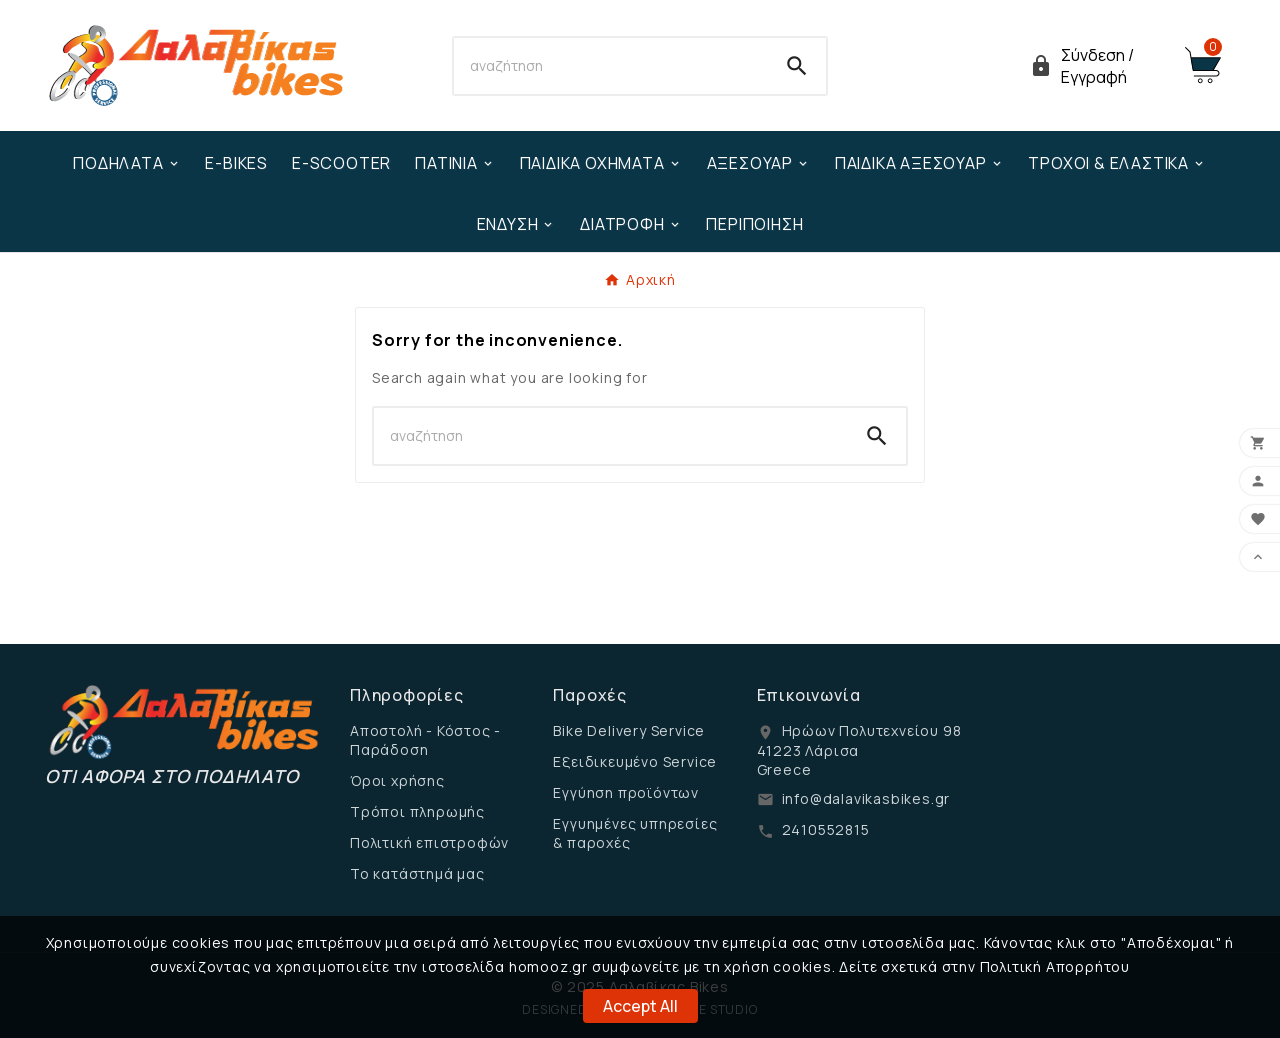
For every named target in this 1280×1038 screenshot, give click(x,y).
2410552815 (826, 829)
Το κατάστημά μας (417, 873)
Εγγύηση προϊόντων (626, 792)
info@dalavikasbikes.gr (866, 798)
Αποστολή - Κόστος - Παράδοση (425, 740)
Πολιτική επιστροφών (429, 842)
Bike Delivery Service (629, 730)
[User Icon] (1095, 66)
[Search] (611, 66)
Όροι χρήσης (397, 780)
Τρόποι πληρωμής (417, 811)
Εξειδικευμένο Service (635, 761)
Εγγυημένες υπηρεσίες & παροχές (635, 833)
